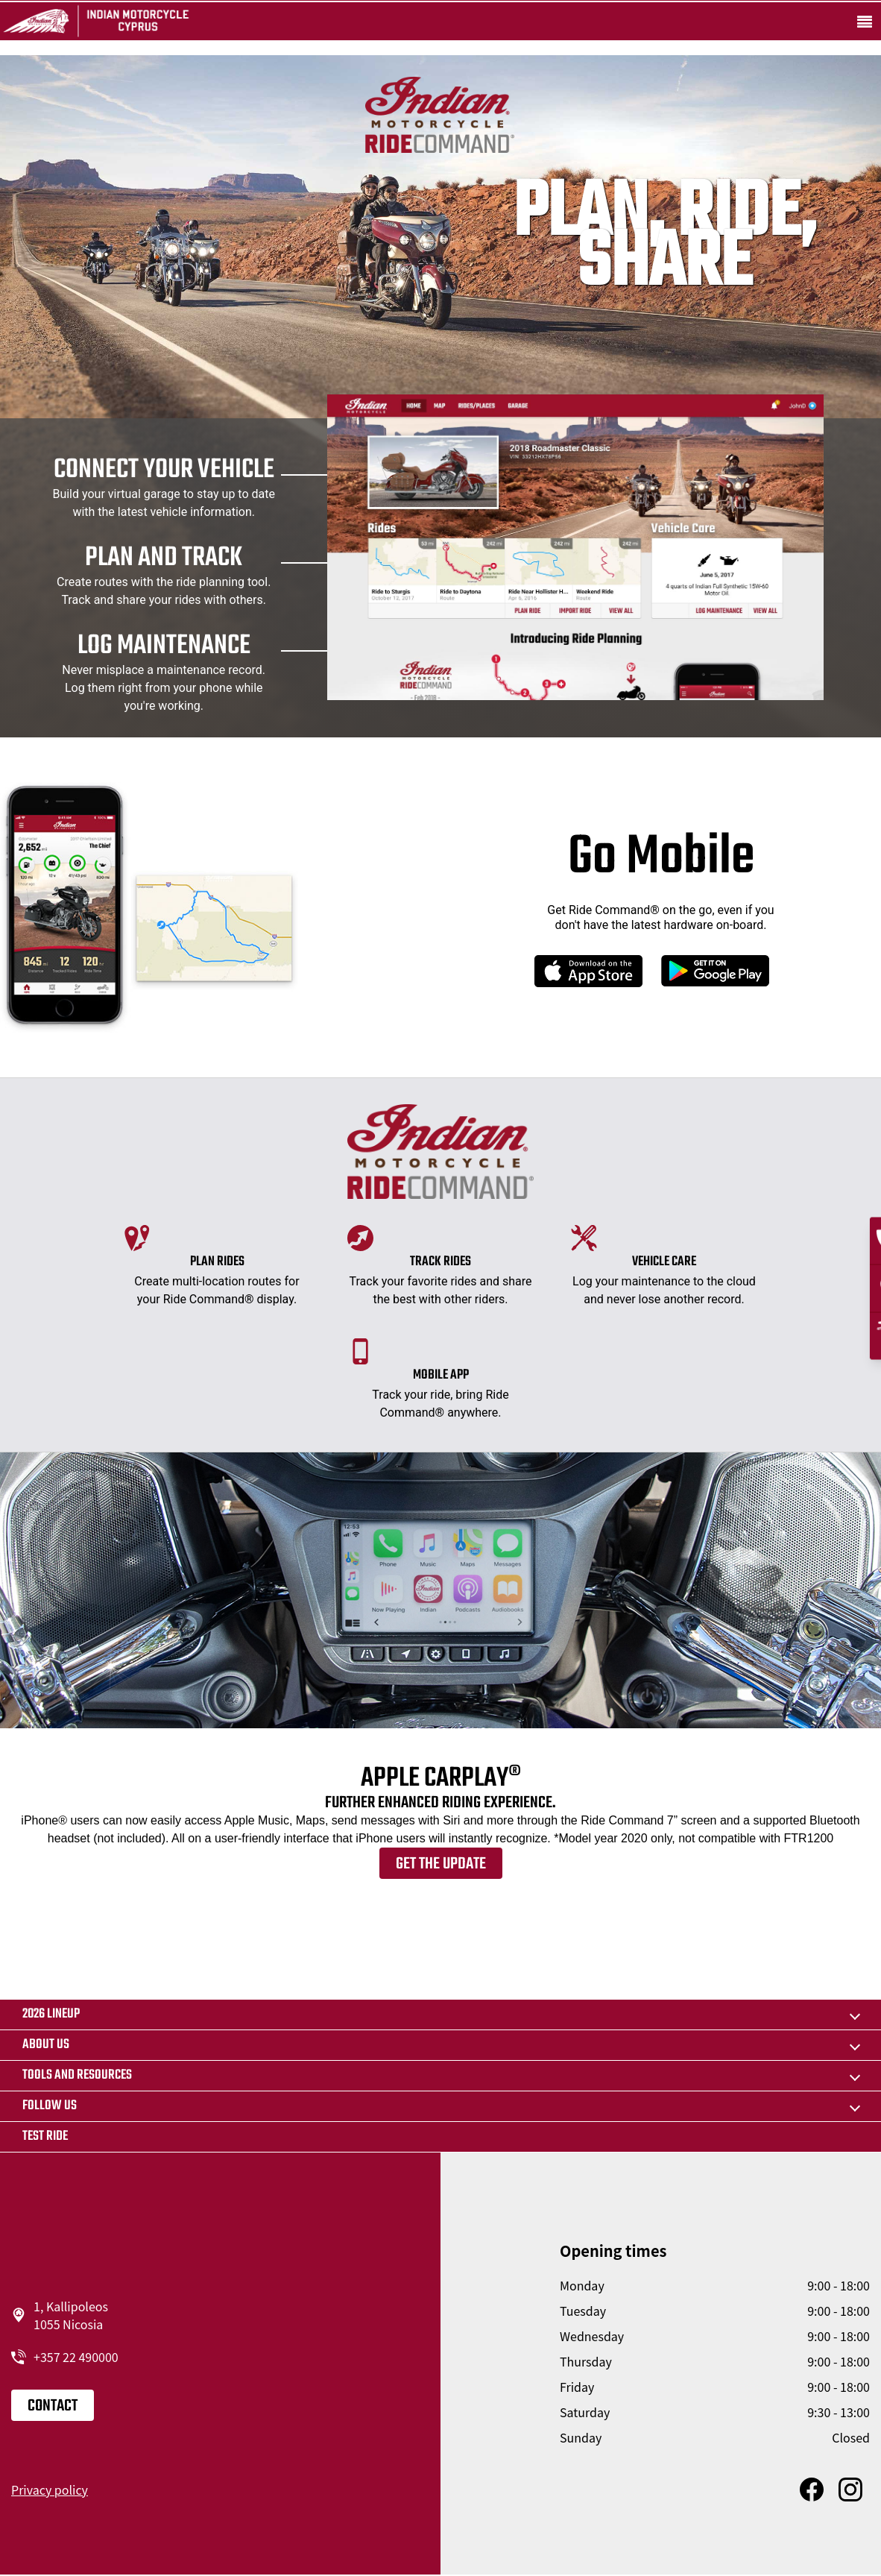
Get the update (441, 1864)
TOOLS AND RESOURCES (77, 2075)
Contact (53, 2406)
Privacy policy (49, 2489)
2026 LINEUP (51, 2014)
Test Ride (45, 2136)
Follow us (49, 2106)
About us (45, 2045)
